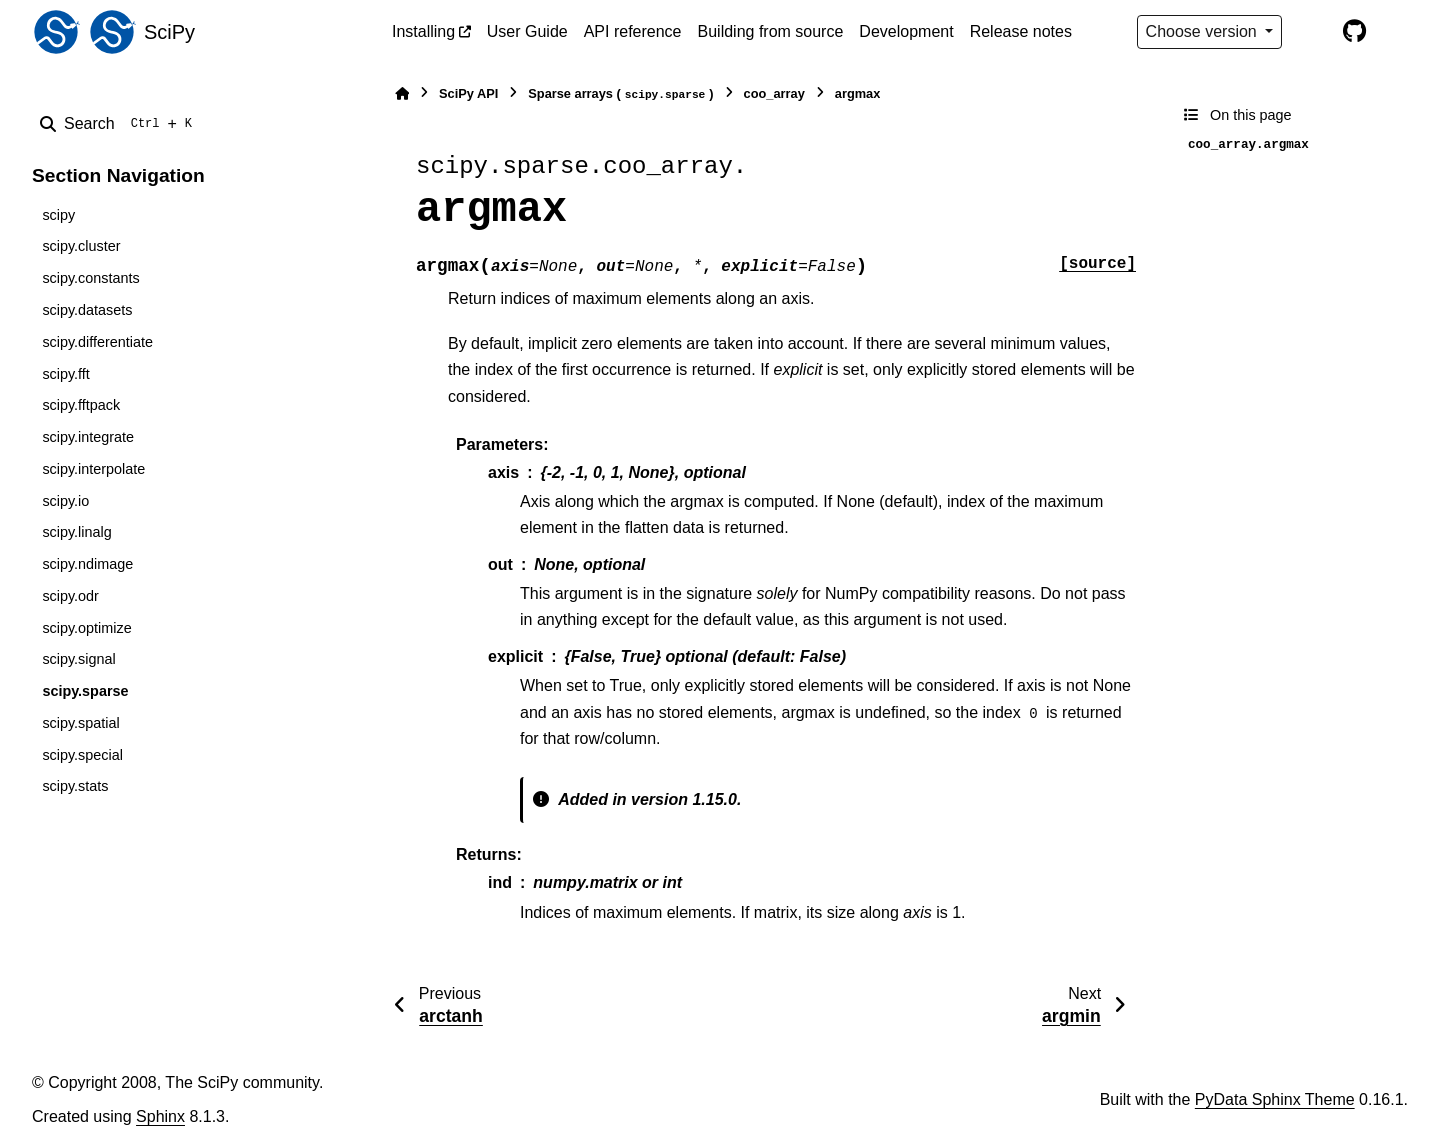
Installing (423, 31)
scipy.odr (70, 596)
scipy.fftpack (81, 405)
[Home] (402, 93)
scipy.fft (65, 374)
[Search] (120, 124)
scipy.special (82, 755)
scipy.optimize (86, 628)
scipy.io (65, 501)
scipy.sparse (85, 691)
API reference (633, 31)
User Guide (527, 31)
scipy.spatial (80, 723)
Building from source (771, 31)
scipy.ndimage (87, 564)
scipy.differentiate (97, 342)
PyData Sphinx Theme (1275, 1099)
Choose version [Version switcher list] (1204, 31)
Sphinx (160, 1116)
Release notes (1021, 31)
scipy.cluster (81, 246)
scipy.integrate (88, 437)
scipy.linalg (76, 532)
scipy (58, 215)
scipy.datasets (87, 310)
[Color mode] (1312, 32)
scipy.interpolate (93, 469)
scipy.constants (90, 278)
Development (906, 31)
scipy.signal (78, 659)
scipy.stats (75, 786)
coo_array (774, 93)
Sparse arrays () (620, 94)
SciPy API (468, 93)
